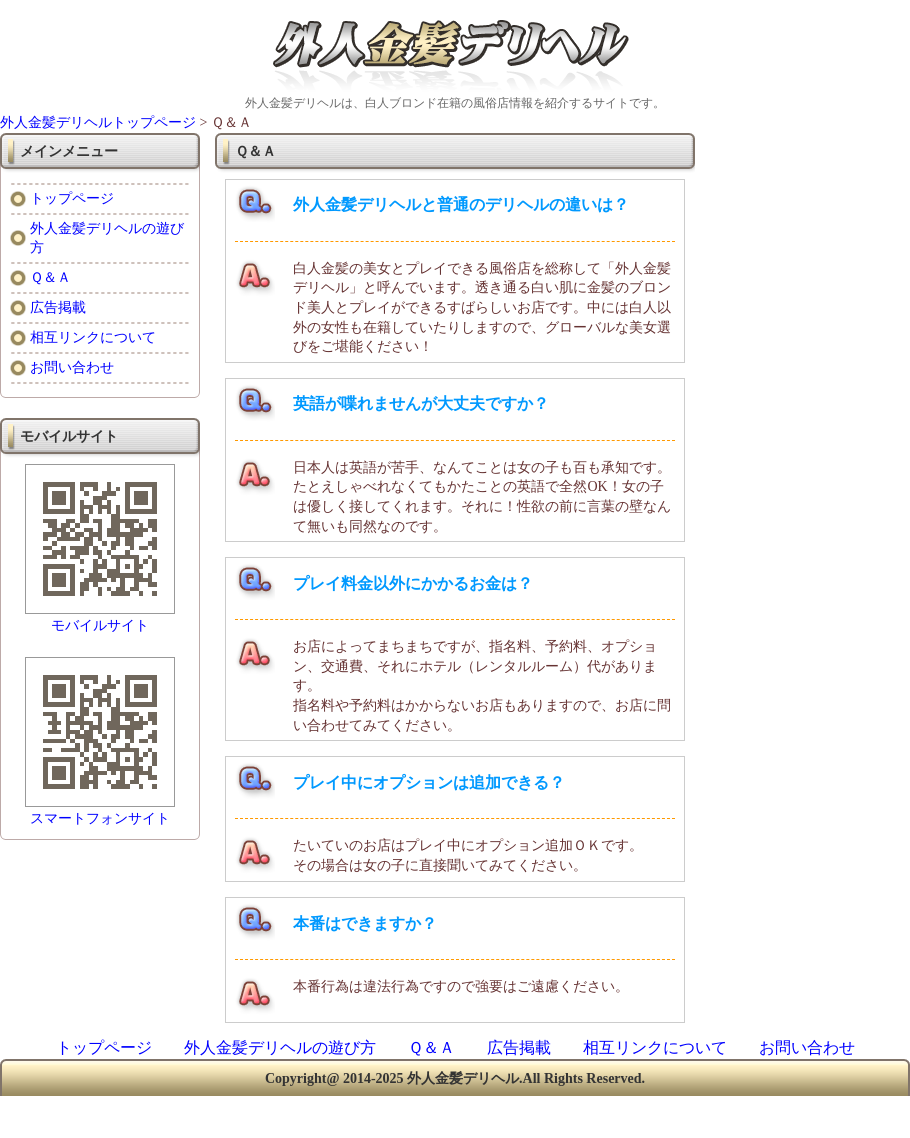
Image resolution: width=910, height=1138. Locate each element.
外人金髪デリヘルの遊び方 (280, 1047)
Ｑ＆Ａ (50, 277)
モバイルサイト (100, 625)
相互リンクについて (93, 337)
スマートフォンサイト (100, 818)
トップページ (72, 198)
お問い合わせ (72, 367)
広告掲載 (58, 307)
